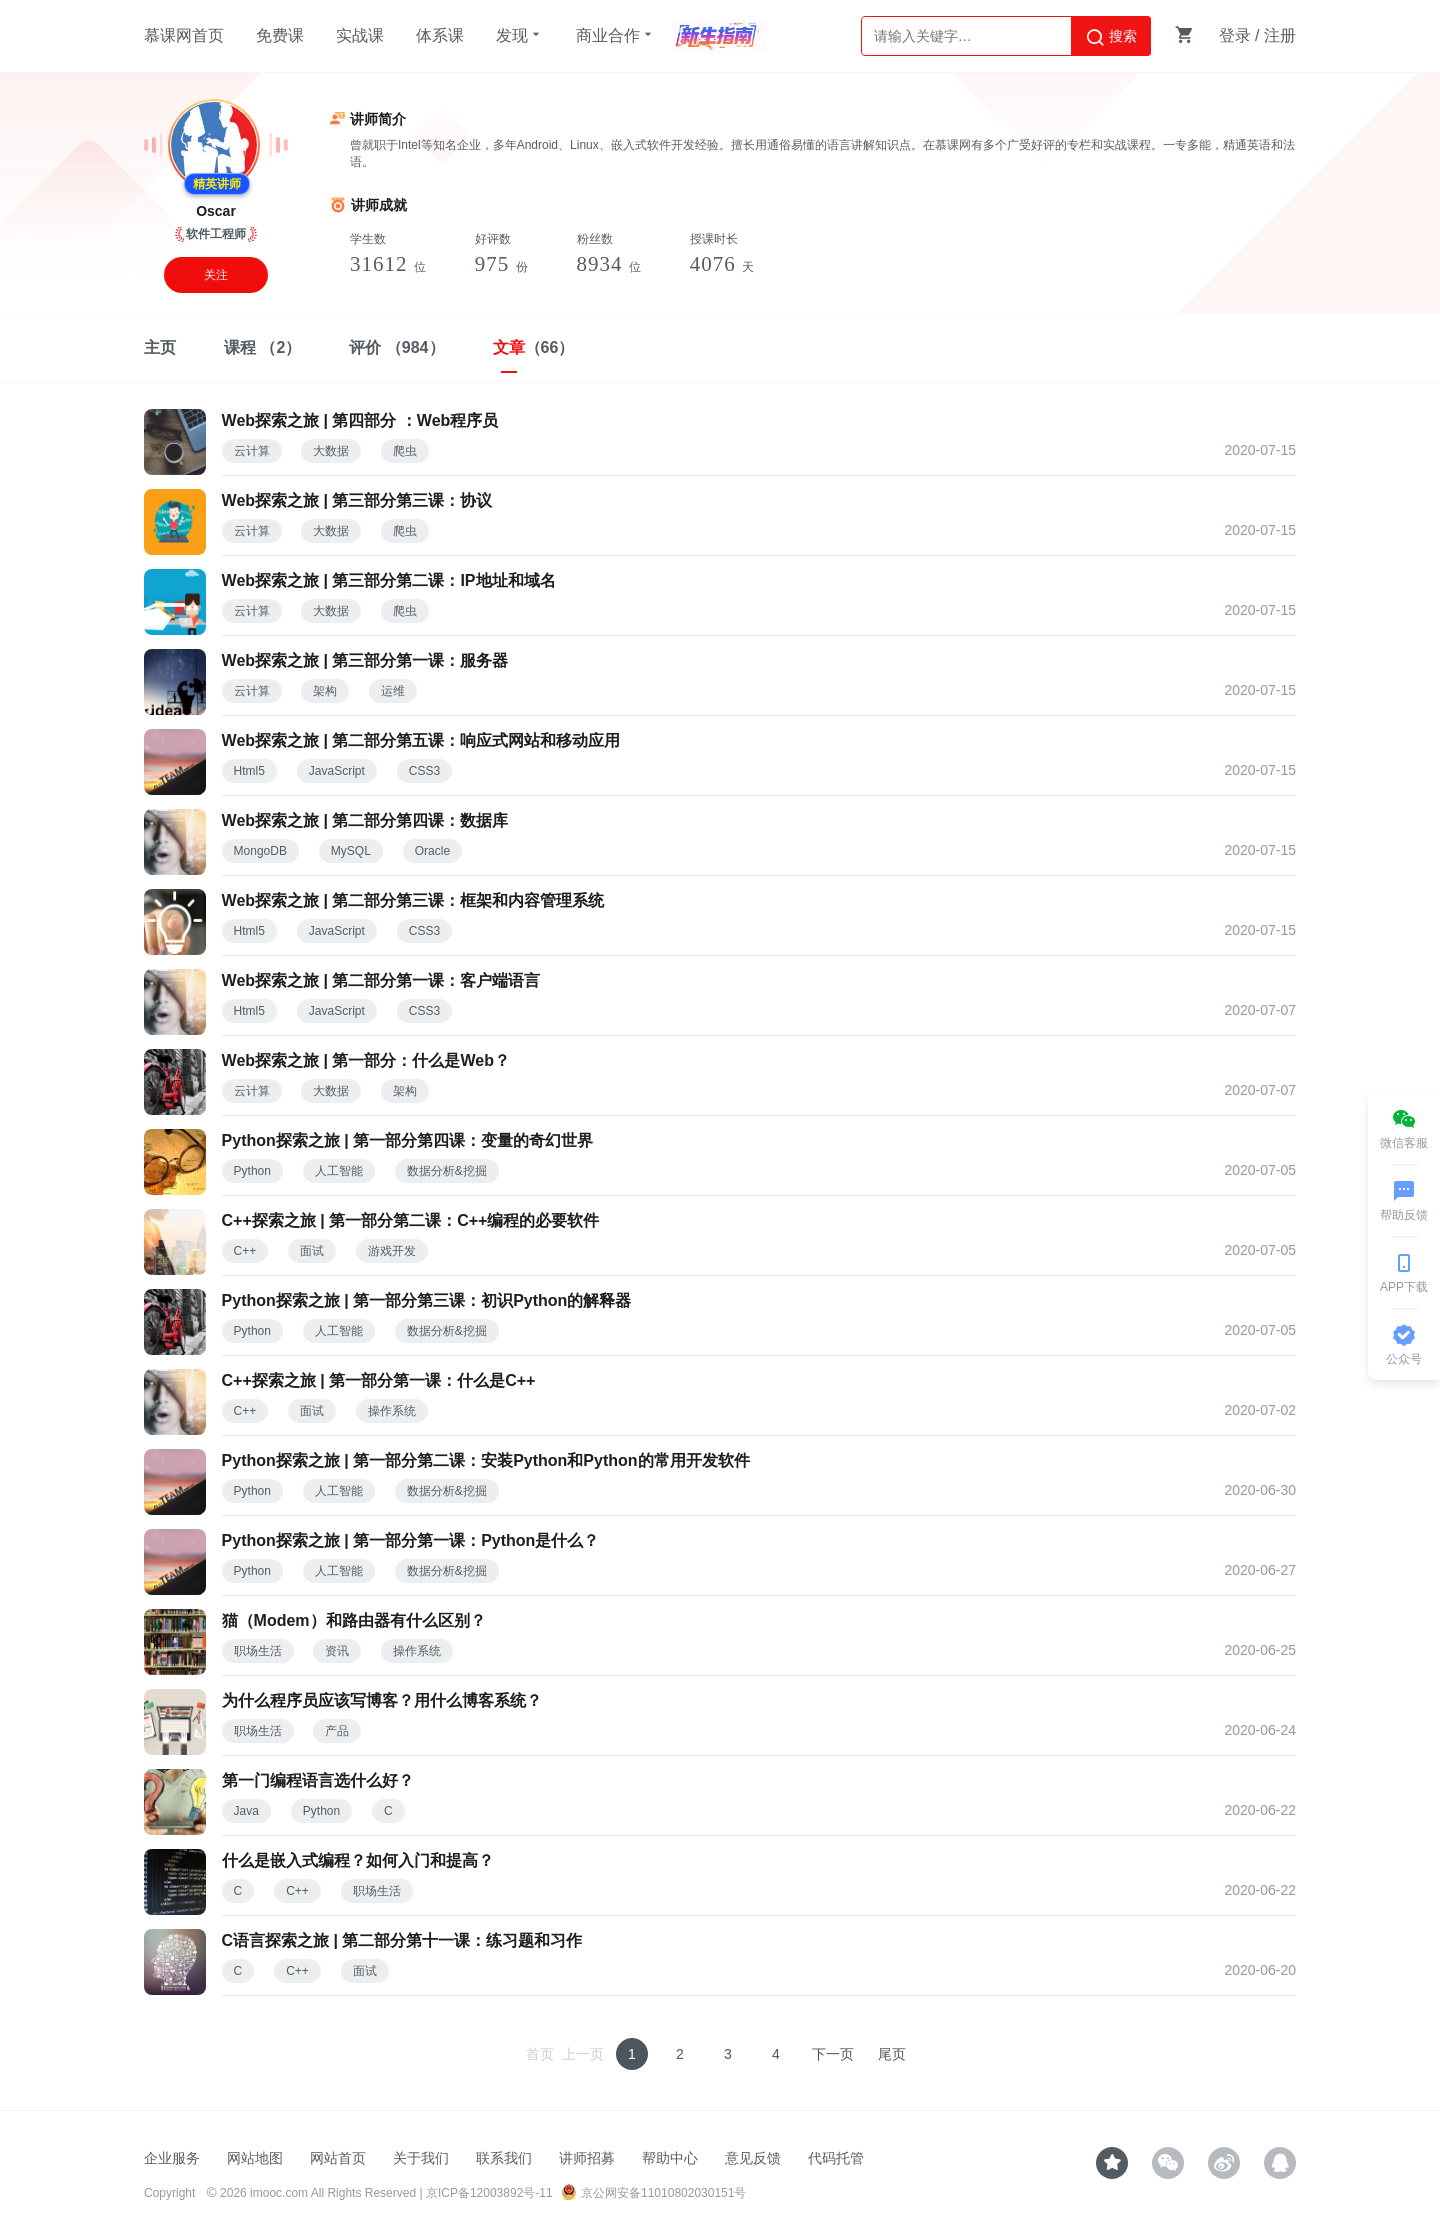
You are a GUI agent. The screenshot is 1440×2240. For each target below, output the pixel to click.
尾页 (892, 2054)
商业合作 (616, 35)
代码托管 (836, 2158)
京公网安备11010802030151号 (653, 2193)
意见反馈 (753, 2158)
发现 (520, 35)
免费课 (280, 35)
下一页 (833, 2054)
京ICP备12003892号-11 (489, 2193)
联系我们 (504, 2158)
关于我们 (421, 2158)
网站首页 (338, 2158)
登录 (1235, 35)
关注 (216, 275)
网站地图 (255, 2158)
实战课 (360, 35)
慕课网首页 (184, 35)
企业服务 (172, 2158)
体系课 (440, 35)
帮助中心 (670, 2158)
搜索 (1111, 37)
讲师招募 (587, 2158)
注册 (1280, 35)
